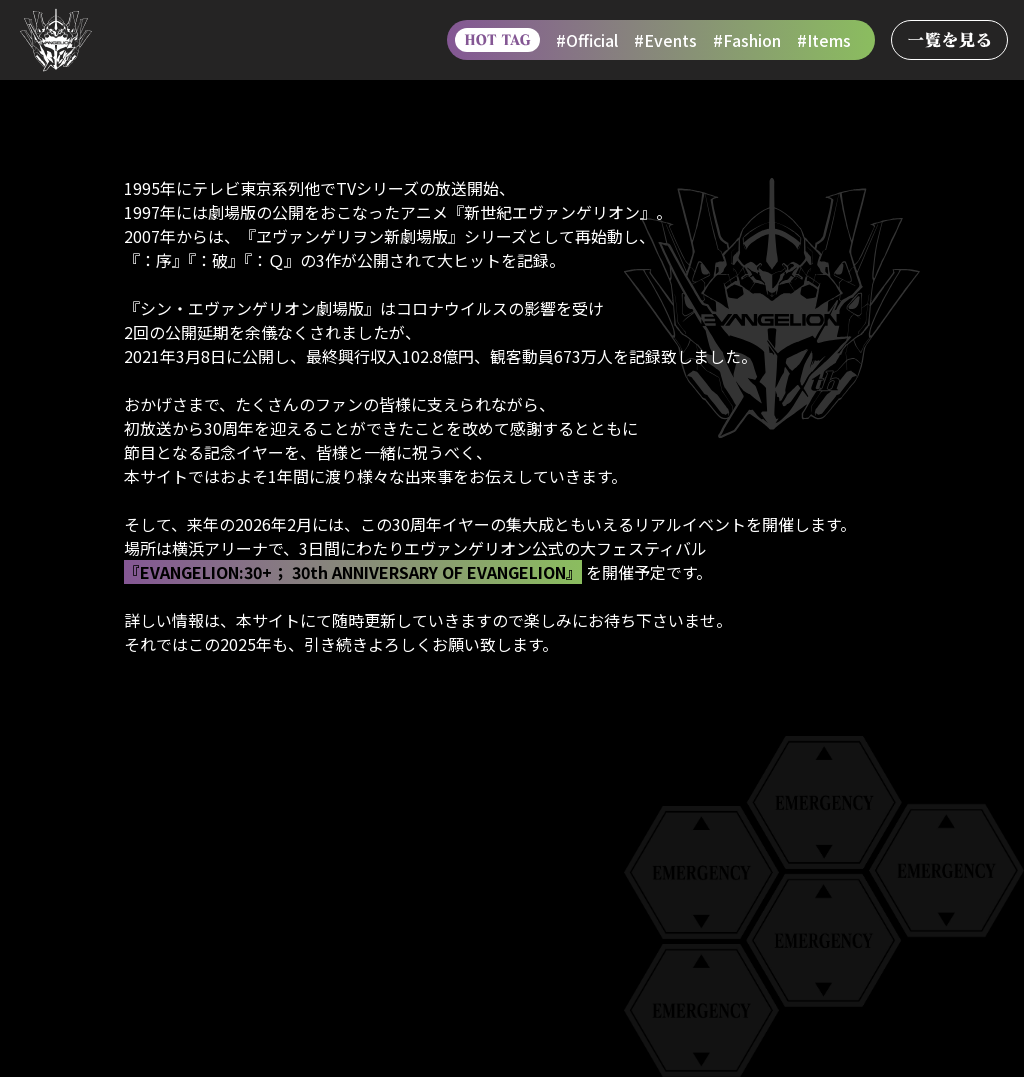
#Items (824, 40)
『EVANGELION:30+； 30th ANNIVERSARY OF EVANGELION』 (353, 572)
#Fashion (747, 40)
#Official (587, 40)
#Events (665, 40)
